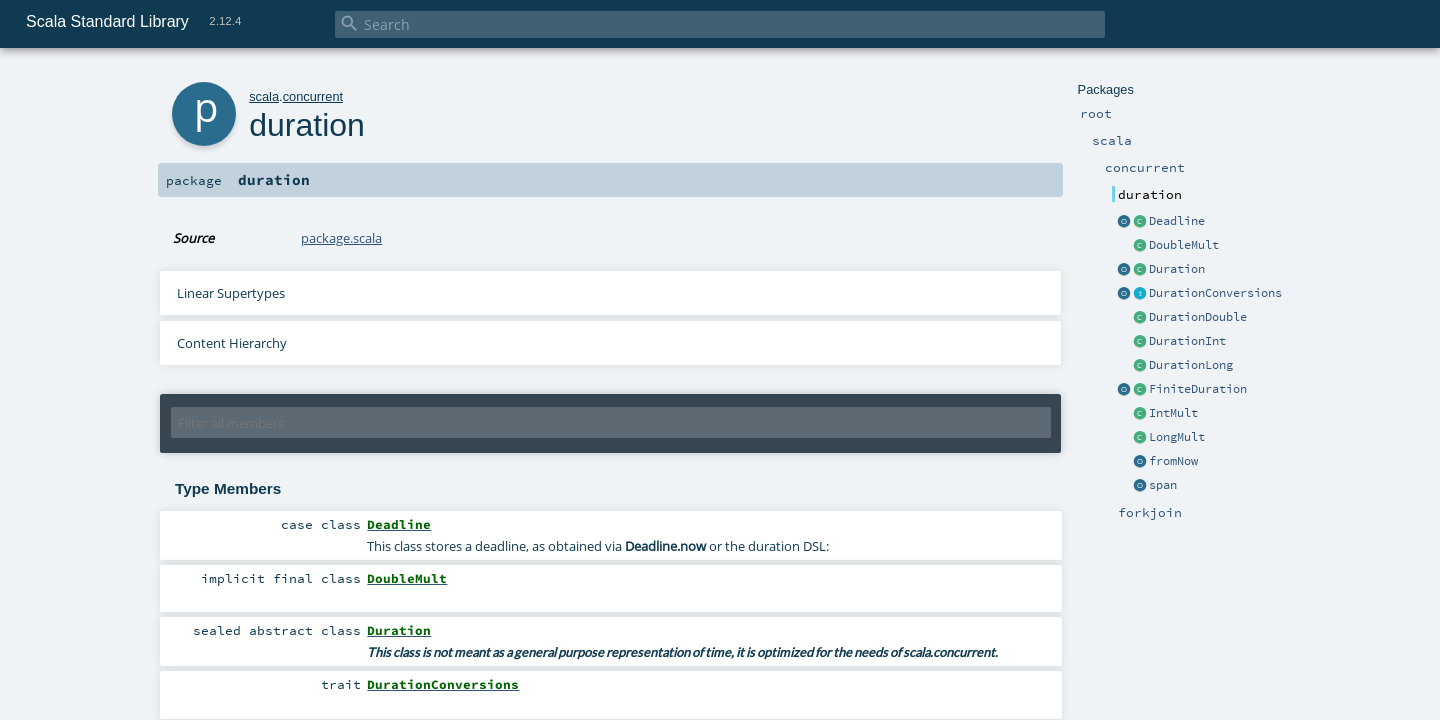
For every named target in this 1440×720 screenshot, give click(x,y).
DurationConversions (1215, 293)
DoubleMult (1184, 245)
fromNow (1173, 461)
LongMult (1177, 437)
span (1163, 485)
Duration (1177, 269)
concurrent (313, 96)
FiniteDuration (1198, 389)
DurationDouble (1198, 317)
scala (264, 96)
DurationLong (1191, 365)
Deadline (1177, 221)
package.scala (341, 238)
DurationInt (1187, 341)
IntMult (1173, 413)
